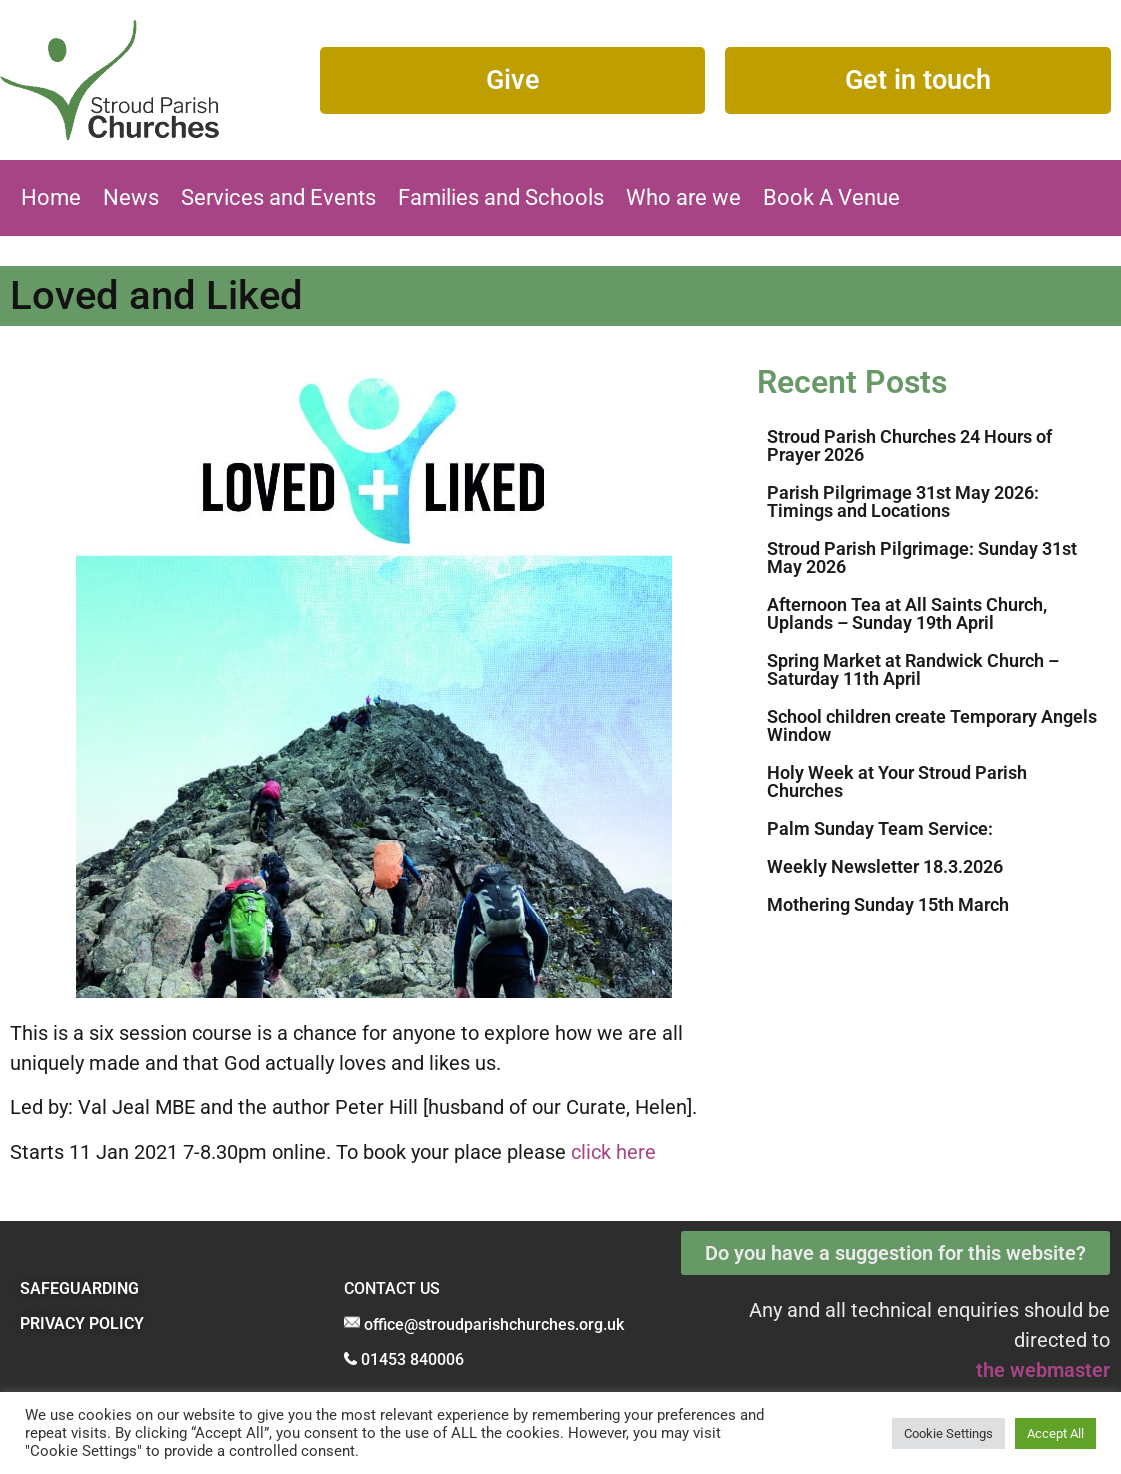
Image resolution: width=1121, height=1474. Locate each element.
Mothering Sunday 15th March (888, 904)
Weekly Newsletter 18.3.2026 (885, 866)
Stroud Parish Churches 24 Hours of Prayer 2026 (909, 445)
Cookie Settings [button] (948, 1433)
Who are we (683, 197)
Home (51, 197)
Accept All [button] (1055, 1433)
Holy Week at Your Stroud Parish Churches (897, 781)
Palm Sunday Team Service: (880, 828)
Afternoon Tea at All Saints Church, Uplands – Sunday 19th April (907, 613)
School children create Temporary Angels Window (932, 725)
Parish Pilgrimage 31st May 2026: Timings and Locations (903, 501)
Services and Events (278, 197)
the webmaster (1043, 1370)
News (131, 197)
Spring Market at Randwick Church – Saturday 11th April (913, 669)
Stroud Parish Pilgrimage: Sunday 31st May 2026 (922, 557)
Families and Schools (501, 197)
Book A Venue (831, 197)
